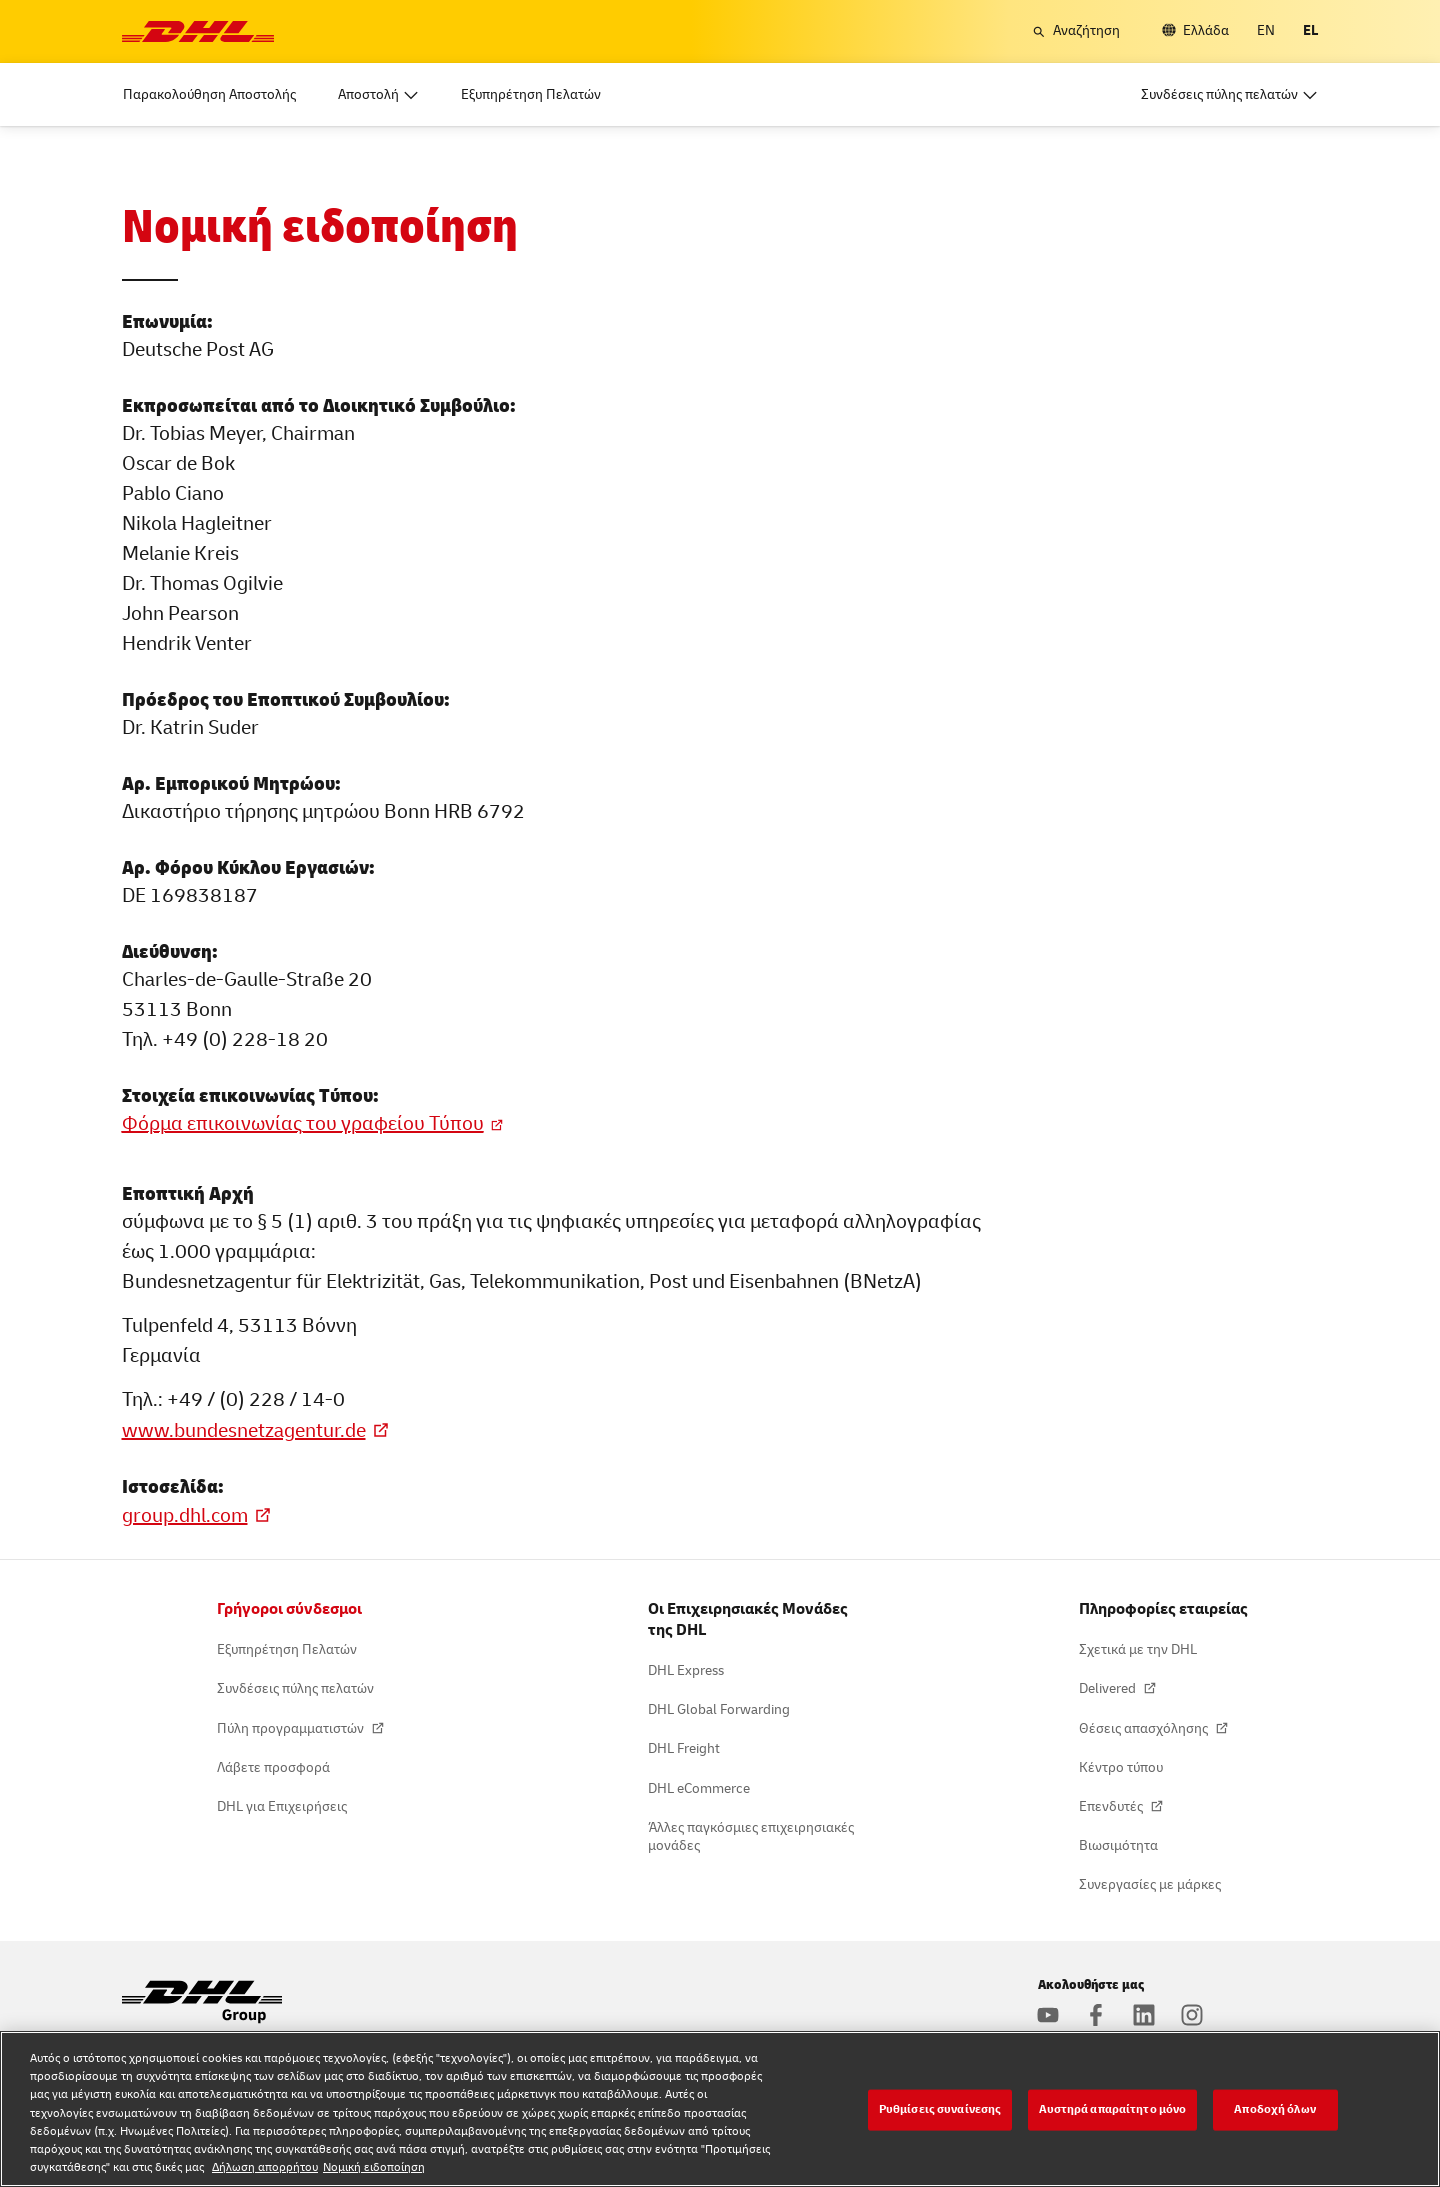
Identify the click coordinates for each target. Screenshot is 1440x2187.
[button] (1076, 31)
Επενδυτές (1112, 1806)
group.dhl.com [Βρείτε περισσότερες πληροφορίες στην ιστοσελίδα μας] (185, 1515)
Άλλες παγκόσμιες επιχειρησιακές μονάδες (751, 1836)
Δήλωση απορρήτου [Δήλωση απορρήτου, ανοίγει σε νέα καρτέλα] (265, 2167)
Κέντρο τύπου (1121, 1767)
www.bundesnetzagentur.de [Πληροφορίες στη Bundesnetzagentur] (244, 1430)
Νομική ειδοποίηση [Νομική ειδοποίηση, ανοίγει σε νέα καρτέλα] (374, 2167)
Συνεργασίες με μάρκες (1150, 1884)
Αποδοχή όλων (1274, 2109)
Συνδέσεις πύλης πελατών (295, 1688)
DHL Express (686, 1670)
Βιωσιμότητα (1118, 1845)
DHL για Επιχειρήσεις (282, 1806)
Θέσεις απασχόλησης (1145, 1728)
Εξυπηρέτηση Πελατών (287, 1649)
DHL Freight (684, 1748)
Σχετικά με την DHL (1138, 1649)
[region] (720, 2109)
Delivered (1109, 1688)
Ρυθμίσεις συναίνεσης (940, 2109)
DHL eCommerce (699, 1788)
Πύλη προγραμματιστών (292, 1728)
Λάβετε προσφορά (273, 1767)
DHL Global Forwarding (719, 1709)
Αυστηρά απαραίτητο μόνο (1113, 2109)
